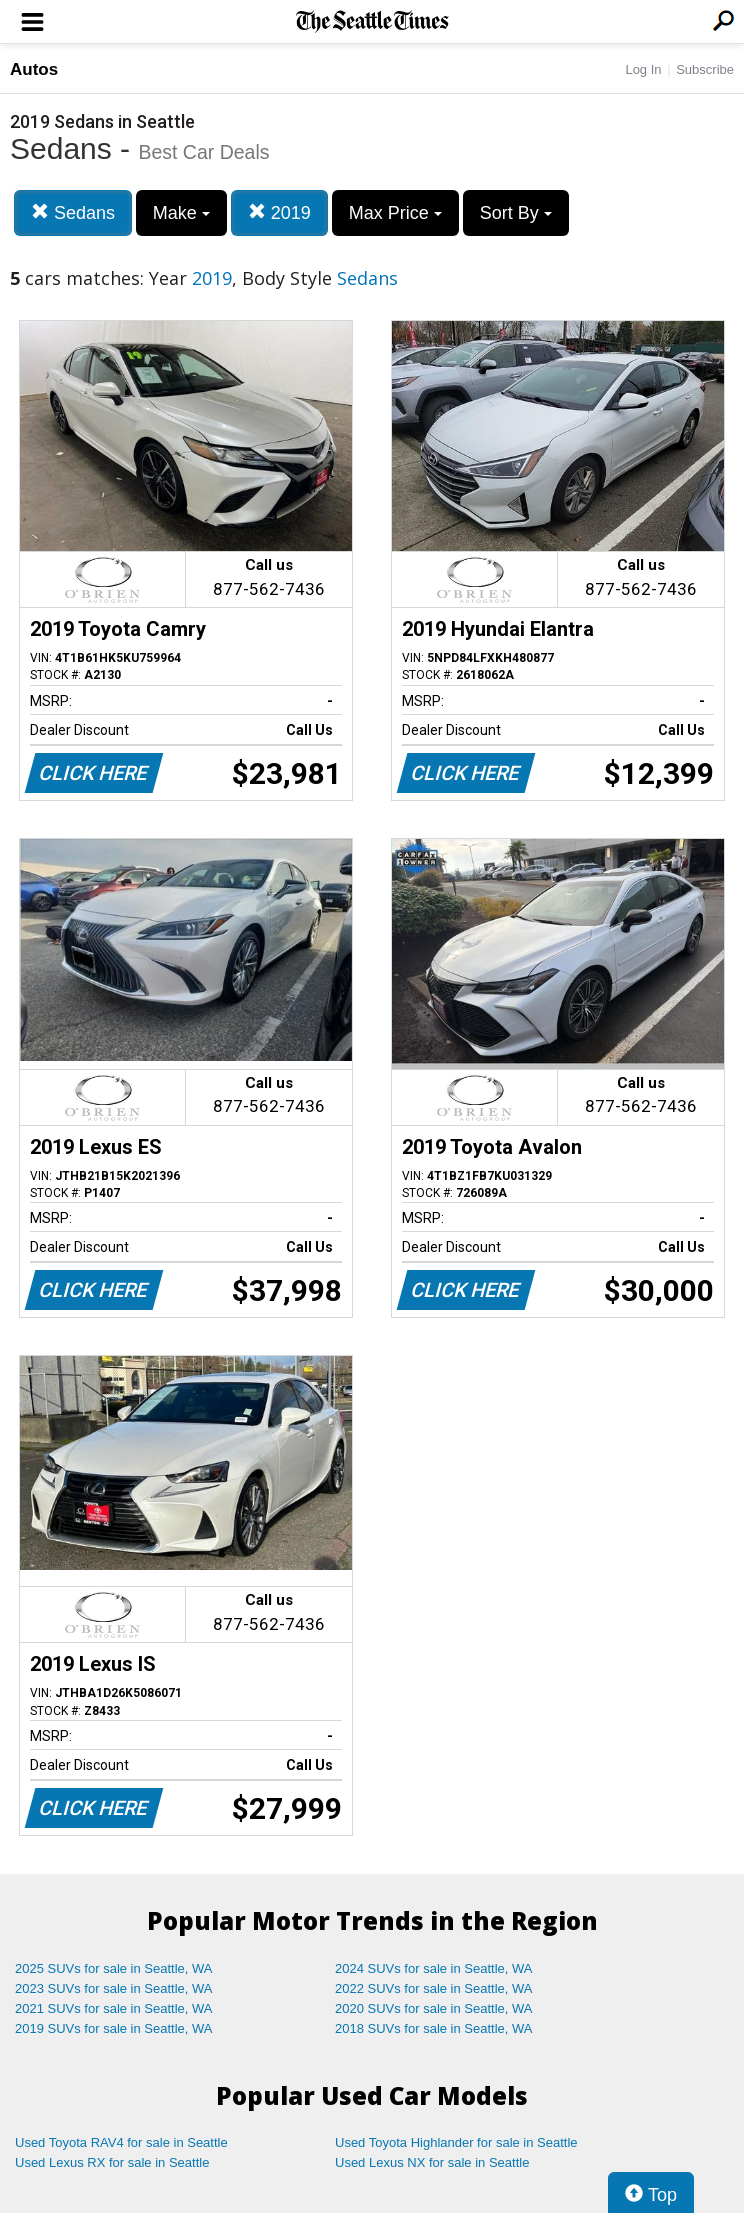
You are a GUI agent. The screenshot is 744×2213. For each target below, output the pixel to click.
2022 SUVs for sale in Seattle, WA (434, 1988)
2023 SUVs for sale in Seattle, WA (114, 1988)
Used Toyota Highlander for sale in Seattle (456, 2142)
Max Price (395, 213)
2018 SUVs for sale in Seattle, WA (434, 2028)
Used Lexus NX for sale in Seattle (432, 2162)
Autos (34, 69)
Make (181, 213)
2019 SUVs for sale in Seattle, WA (114, 2028)
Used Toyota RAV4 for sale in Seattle (121, 2142)
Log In (643, 69)
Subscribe (705, 69)
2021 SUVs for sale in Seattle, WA (114, 2008)
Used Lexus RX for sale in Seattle (112, 2162)
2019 (279, 212)
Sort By (516, 213)
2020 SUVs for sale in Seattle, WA (434, 2008)
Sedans (73, 212)
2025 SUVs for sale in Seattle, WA (114, 1968)
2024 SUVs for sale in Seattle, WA (434, 1968)
